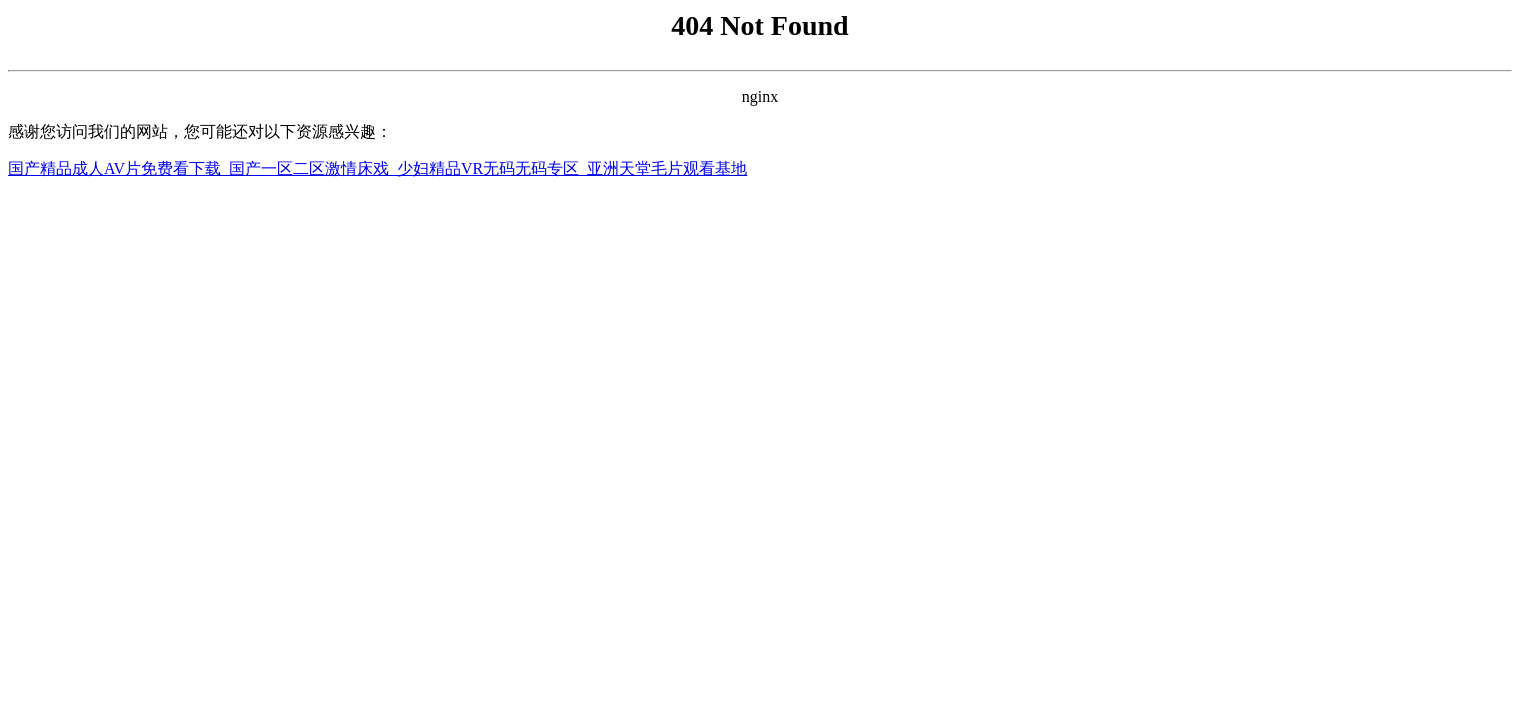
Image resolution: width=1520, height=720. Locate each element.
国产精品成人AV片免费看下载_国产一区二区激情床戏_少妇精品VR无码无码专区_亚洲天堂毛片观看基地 (377, 168)
